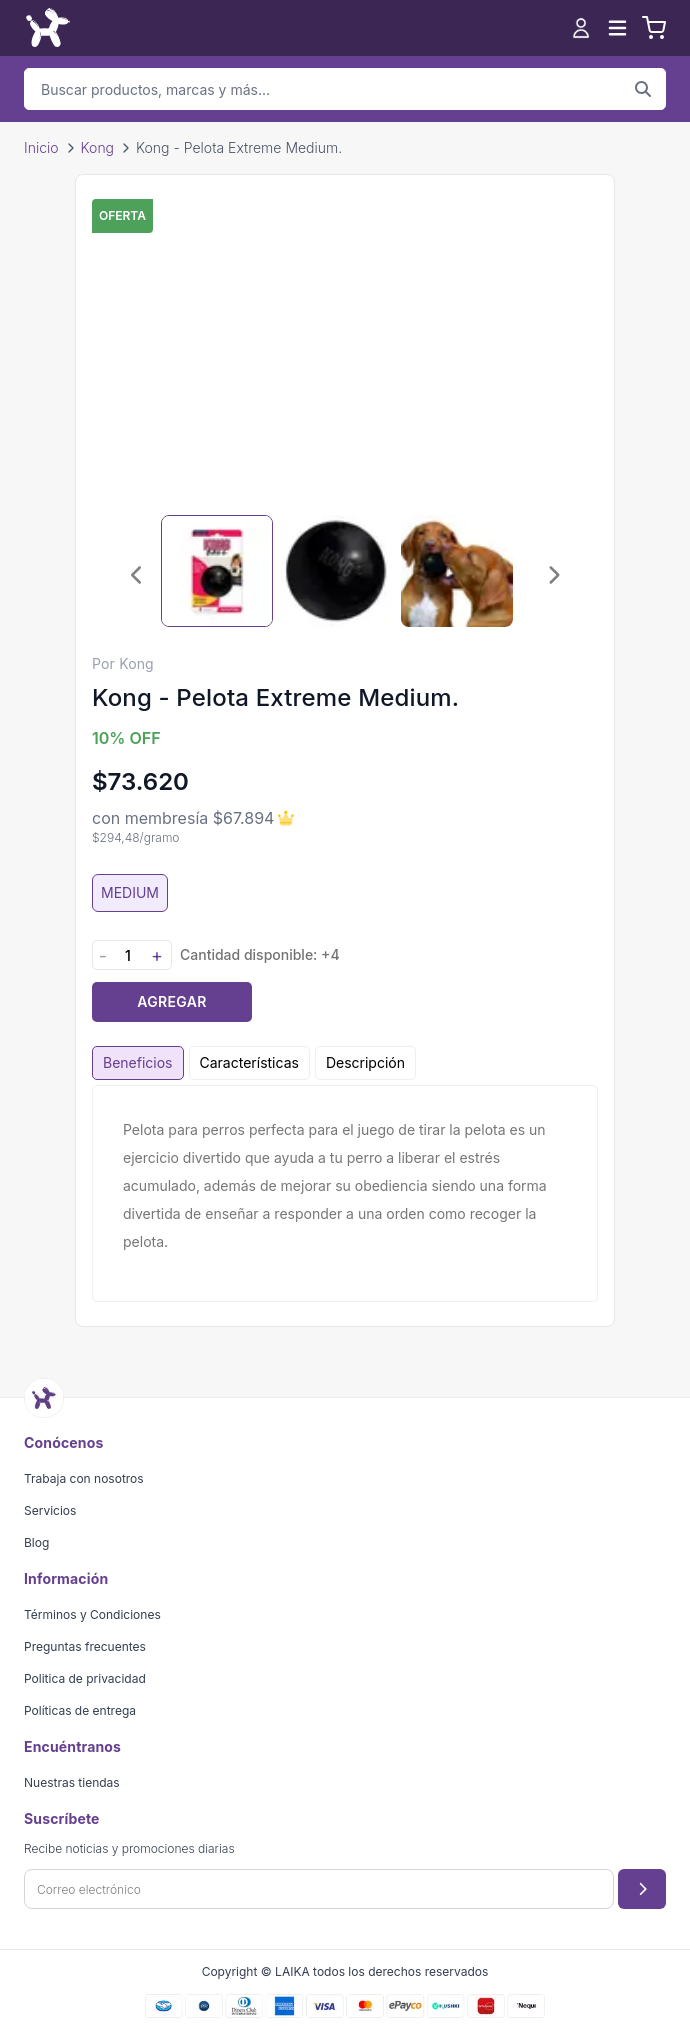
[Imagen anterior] (137, 575)
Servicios (50, 1510)
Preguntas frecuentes (85, 1646)
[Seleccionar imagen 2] (337, 571)
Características (249, 1062)
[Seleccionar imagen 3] (457, 571)
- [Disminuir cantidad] (103, 955)
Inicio (41, 147)
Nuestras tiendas (72, 1782)
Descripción (365, 1062)
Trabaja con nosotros (84, 1478)
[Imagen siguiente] (553, 575)
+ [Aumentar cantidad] (157, 955)
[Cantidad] (128, 955)
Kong (97, 147)
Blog (36, 1542)
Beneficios (138, 1062)
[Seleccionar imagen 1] (217, 571)
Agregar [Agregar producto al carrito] (171, 1001)
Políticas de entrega (80, 1710)
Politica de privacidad (85, 1678)
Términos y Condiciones (92, 1614)
